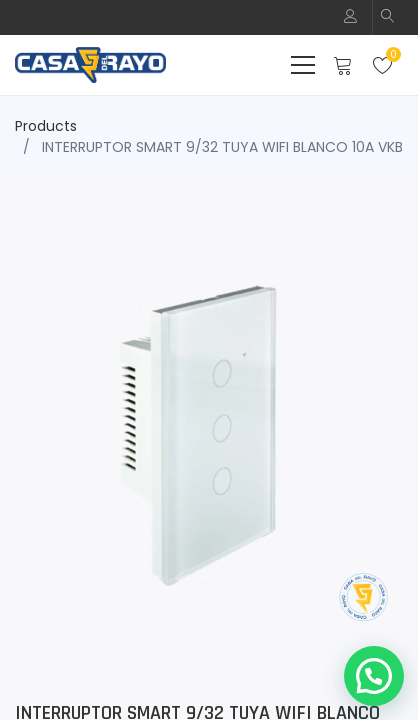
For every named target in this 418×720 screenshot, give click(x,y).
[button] (388, 17)
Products (46, 126)
